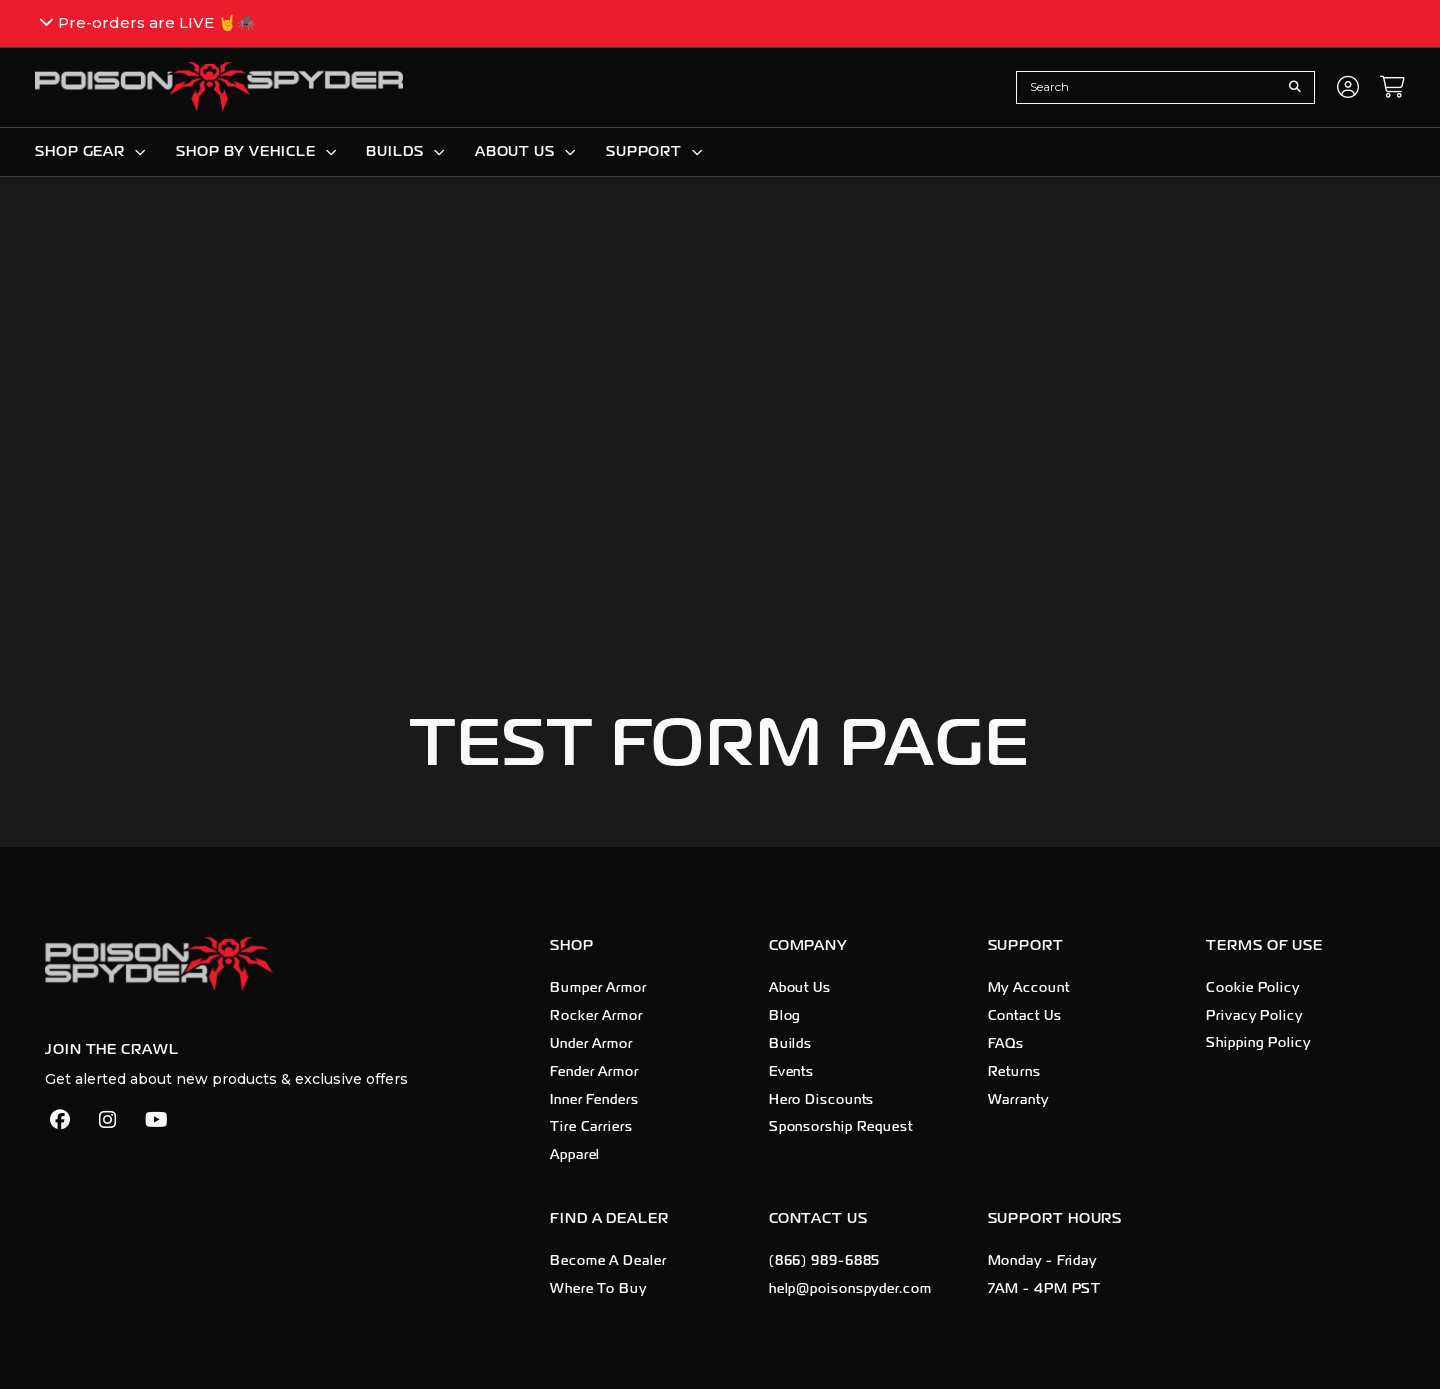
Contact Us (1025, 1016)
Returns (1014, 1072)
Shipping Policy (1258, 1044)
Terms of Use (1264, 945)
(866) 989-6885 (825, 1261)
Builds (790, 1044)
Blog (785, 1016)
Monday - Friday (1043, 1261)
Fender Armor (594, 1072)
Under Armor (591, 1044)
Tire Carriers (591, 1127)
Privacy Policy (1254, 1016)
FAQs (1006, 1044)
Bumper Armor (598, 988)
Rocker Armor (596, 1016)
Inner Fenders (594, 1100)
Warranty (1018, 1100)
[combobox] (1150, 87)
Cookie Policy (1253, 988)
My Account (1029, 988)
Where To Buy (598, 1289)
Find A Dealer (609, 1218)
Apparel (575, 1155)
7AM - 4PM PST (1045, 1289)
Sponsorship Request (841, 1127)
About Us (800, 988)
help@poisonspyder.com (850, 1289)
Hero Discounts (822, 1100)
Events (791, 1072)
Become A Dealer (608, 1261)
